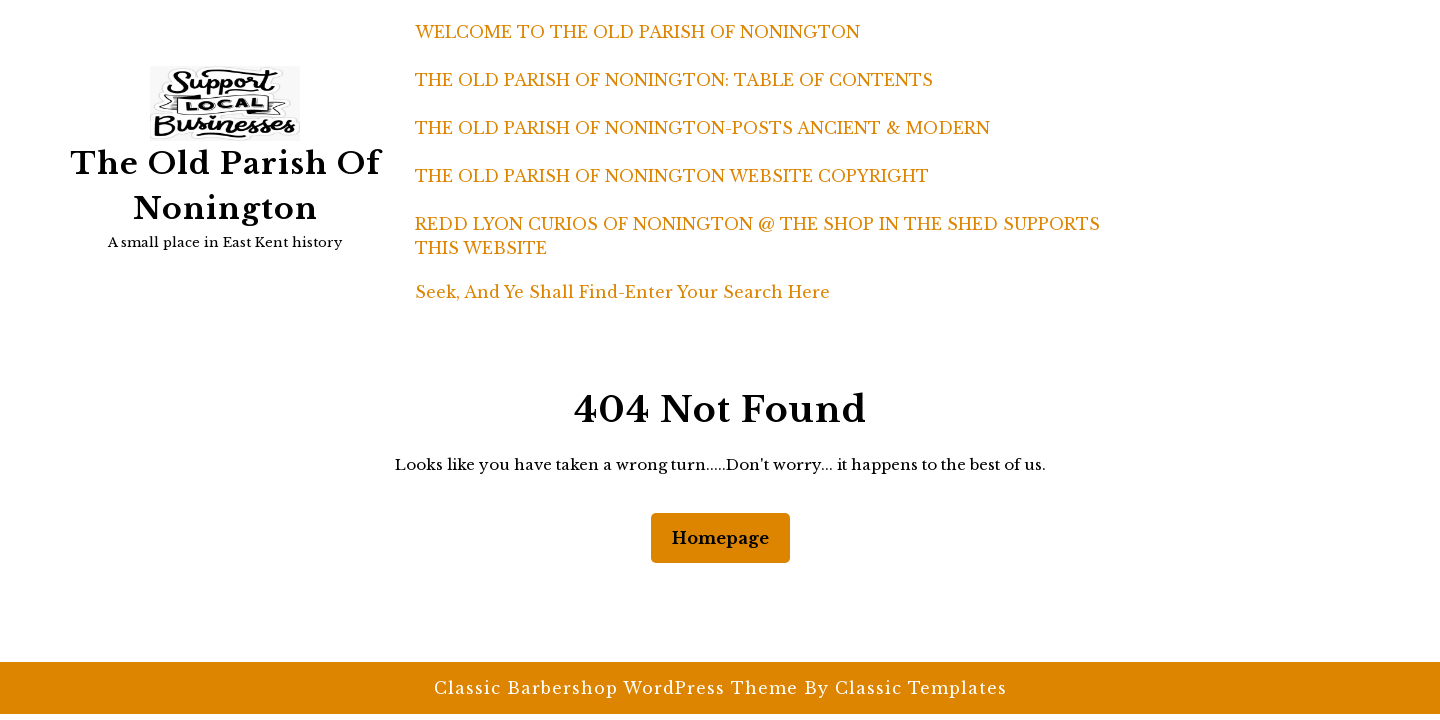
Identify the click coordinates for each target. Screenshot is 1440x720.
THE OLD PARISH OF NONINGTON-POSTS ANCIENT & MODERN (702, 128)
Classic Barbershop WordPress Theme (619, 688)
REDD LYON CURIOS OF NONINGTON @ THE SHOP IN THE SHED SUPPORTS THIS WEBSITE (757, 236)
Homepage (728, 536)
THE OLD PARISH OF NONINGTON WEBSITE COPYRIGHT (672, 176)
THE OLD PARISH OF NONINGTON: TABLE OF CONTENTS (674, 80)
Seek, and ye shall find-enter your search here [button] (622, 292)
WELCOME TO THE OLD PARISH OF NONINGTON (637, 32)
